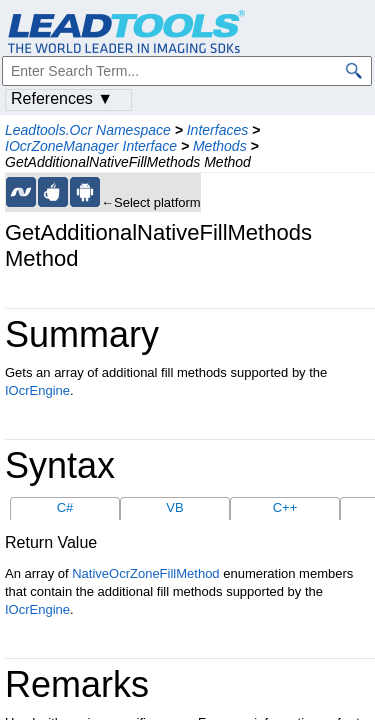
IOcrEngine (37, 390)
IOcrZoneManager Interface (91, 146)
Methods (220, 146)
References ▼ (62, 98)
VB (174, 507)
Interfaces (217, 130)
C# (65, 507)
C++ (285, 507)
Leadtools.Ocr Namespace (88, 130)
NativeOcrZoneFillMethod (145, 573)
